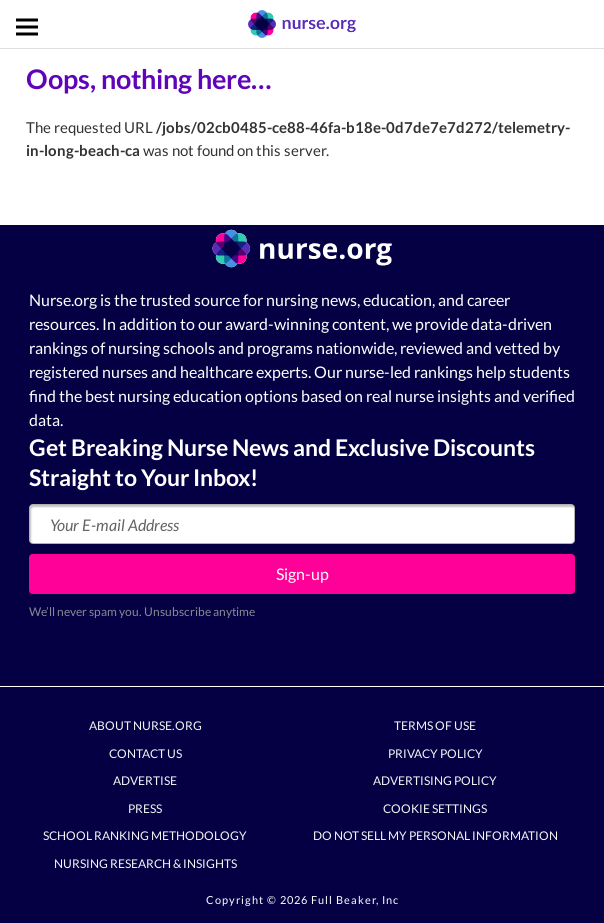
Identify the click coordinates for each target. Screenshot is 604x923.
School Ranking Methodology (145, 836)
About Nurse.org (145, 726)
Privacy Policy (435, 753)
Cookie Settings (435, 808)
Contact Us (145, 753)
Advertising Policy (435, 781)
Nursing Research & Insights (145, 863)
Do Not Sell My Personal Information (435, 836)
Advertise (145, 781)
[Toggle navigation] (27, 27)
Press (145, 808)
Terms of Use (435, 726)
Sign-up (302, 573)
